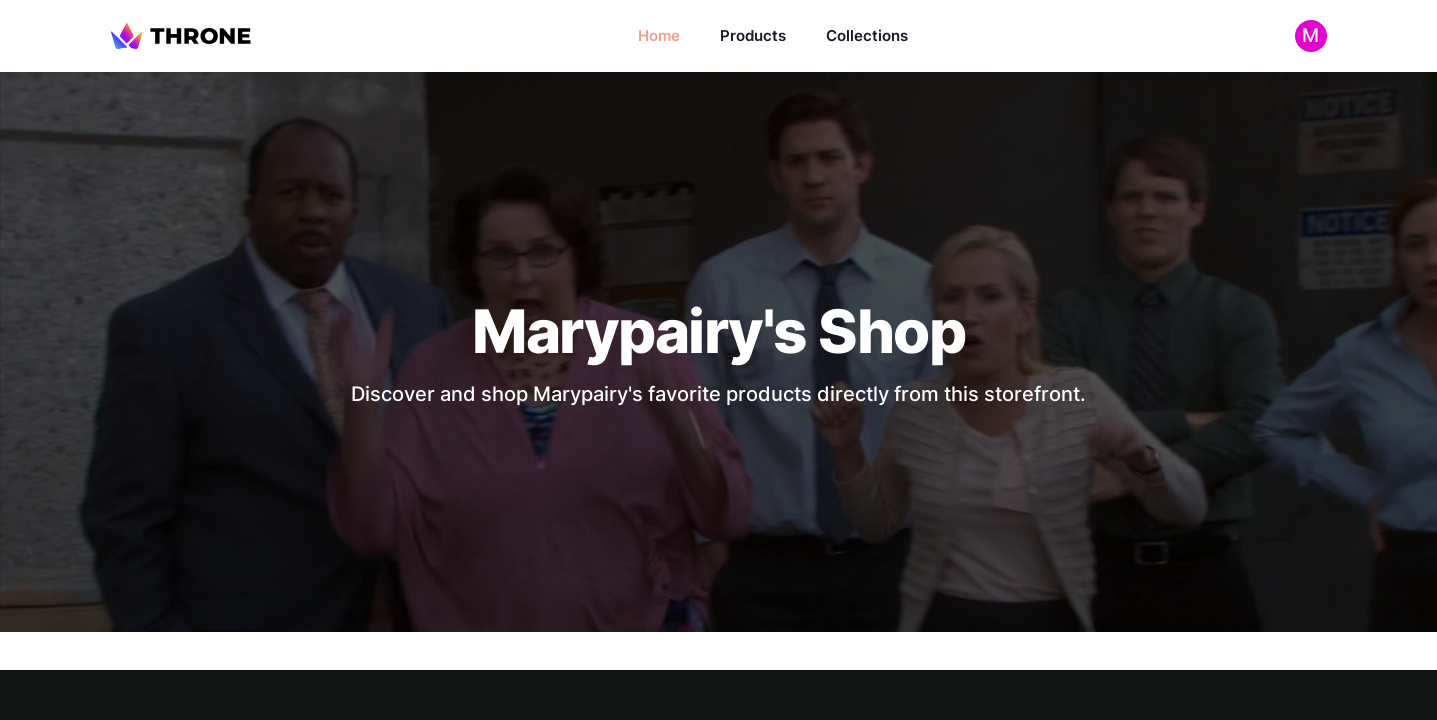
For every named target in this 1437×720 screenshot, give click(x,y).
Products (753, 35)
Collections (867, 35)
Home (659, 35)
